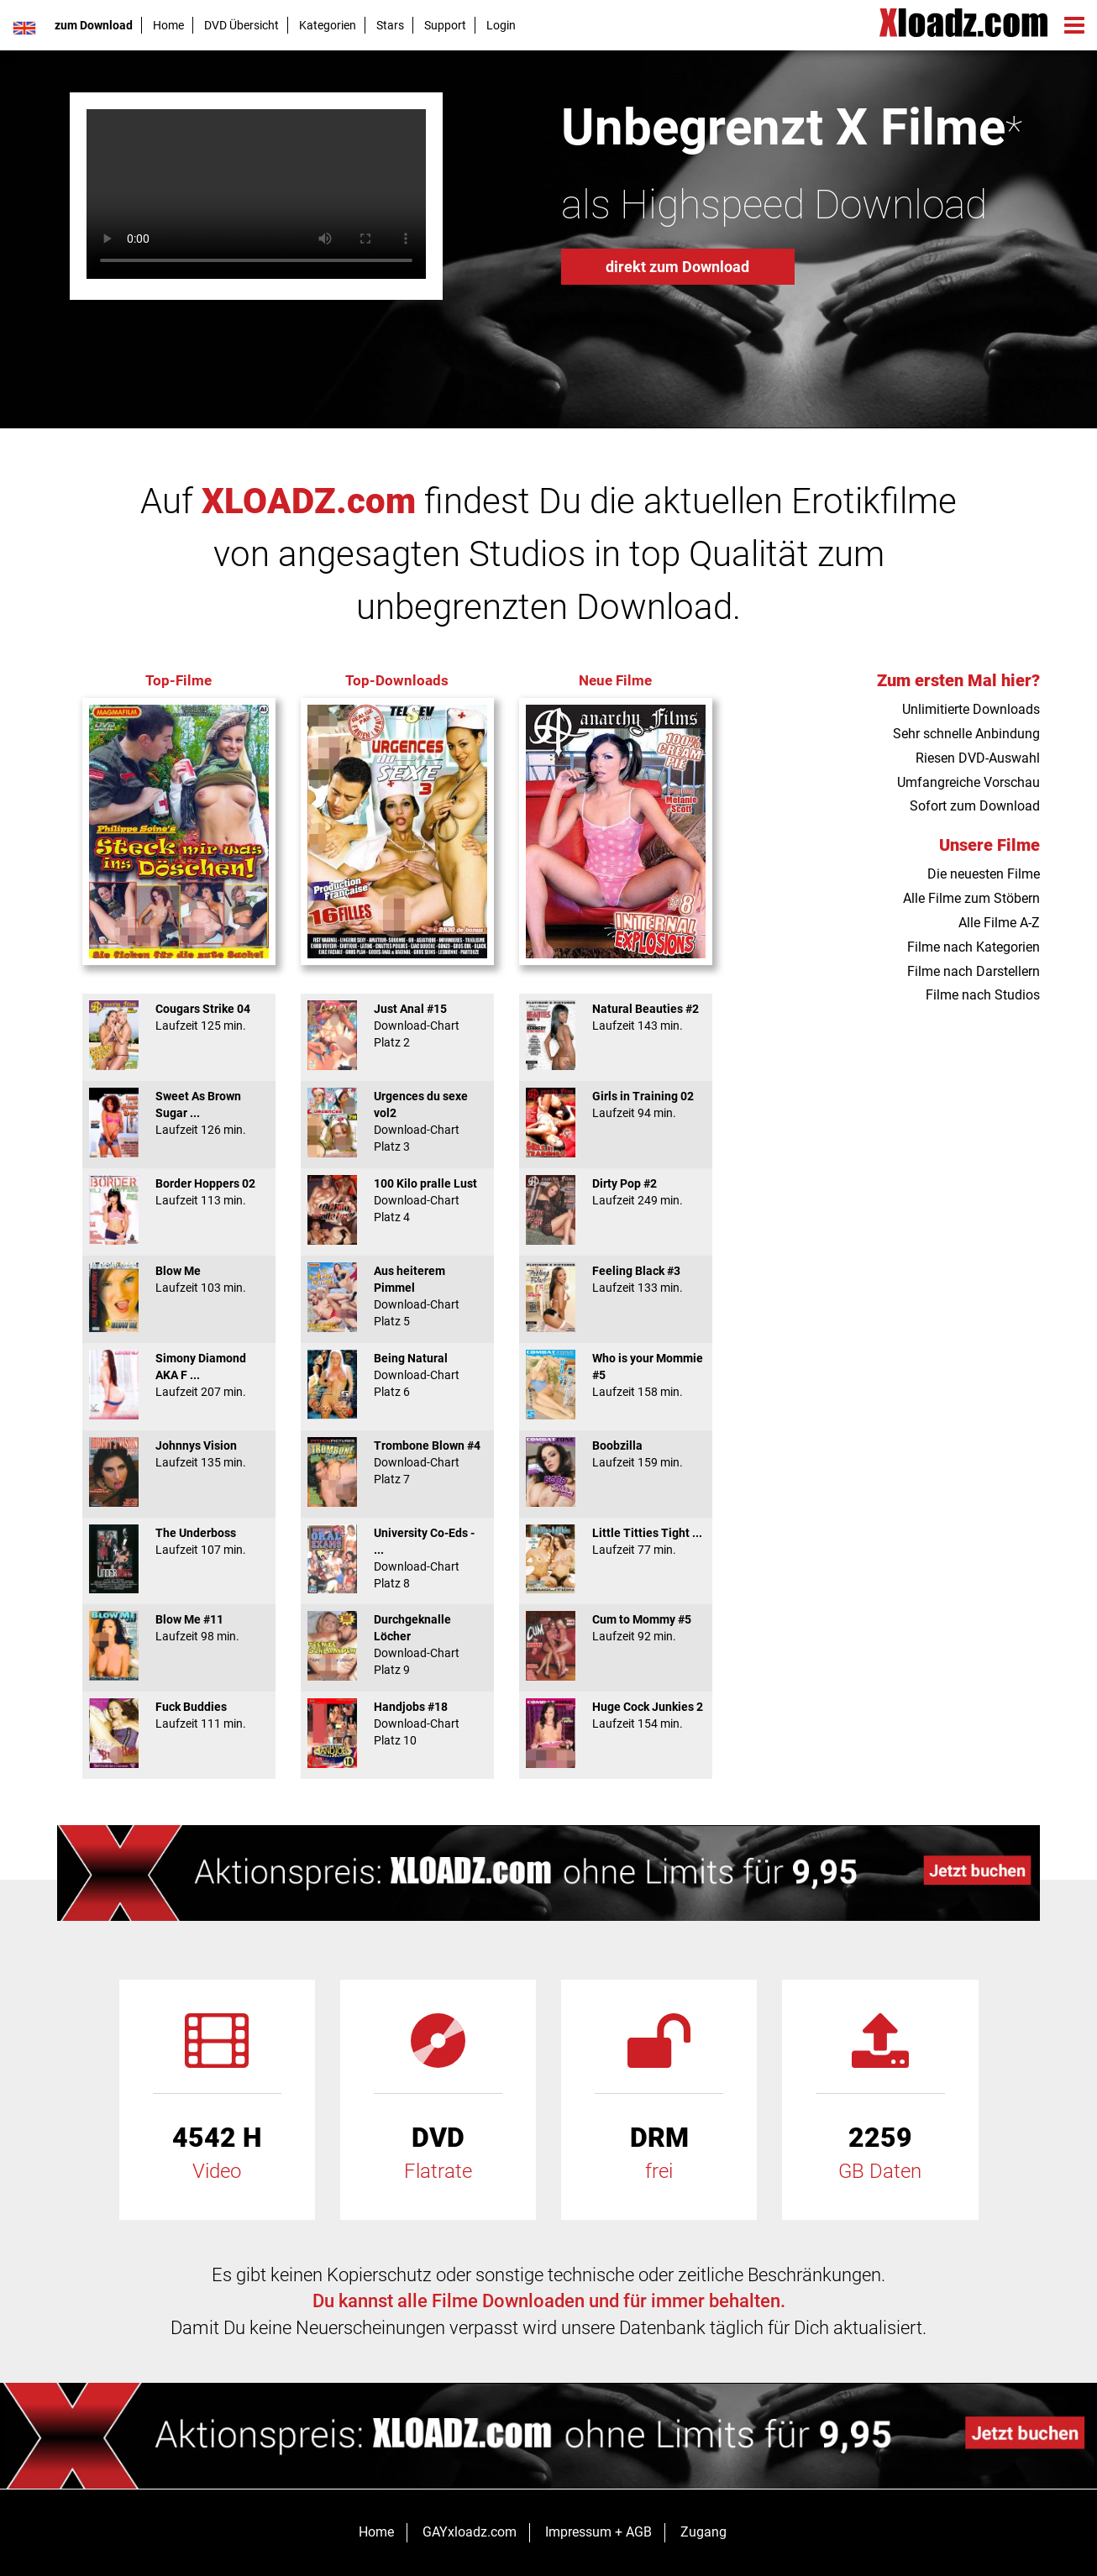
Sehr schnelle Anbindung (966, 734)
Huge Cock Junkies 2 (616, 1715)
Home (168, 25)
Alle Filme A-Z (999, 923)
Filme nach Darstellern (973, 971)
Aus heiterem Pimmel (397, 1296)
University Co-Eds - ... (397, 1558)
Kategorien (327, 25)
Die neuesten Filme (983, 874)
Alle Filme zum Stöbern (971, 898)
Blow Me (179, 1279)
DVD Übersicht (241, 25)
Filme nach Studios (983, 995)
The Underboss (179, 1541)
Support (445, 25)
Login (501, 25)
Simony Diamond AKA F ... (179, 1375)
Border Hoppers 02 (179, 1192)
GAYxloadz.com (470, 2532)
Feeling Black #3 (616, 1279)
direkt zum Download (677, 266)
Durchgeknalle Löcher (397, 1644)
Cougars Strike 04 (179, 1017)
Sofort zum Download (975, 806)
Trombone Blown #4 (397, 1462)
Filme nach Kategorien (973, 947)
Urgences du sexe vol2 (397, 1121)
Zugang (703, 2532)
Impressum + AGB (598, 2532)
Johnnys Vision (179, 1454)
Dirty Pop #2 (616, 1192)
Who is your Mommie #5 (616, 1375)
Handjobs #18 (397, 1723)
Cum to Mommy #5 (616, 1628)
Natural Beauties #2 (616, 1017)
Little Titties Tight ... (616, 1541)
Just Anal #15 (397, 1025)
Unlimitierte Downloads (971, 709)
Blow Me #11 (179, 1628)
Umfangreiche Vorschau (968, 782)
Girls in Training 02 (616, 1104)
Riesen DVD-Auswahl (978, 758)
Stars (390, 25)
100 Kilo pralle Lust (397, 1200)
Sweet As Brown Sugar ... (179, 1113)
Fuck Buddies (179, 1715)
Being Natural (397, 1375)
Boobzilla (616, 1454)
